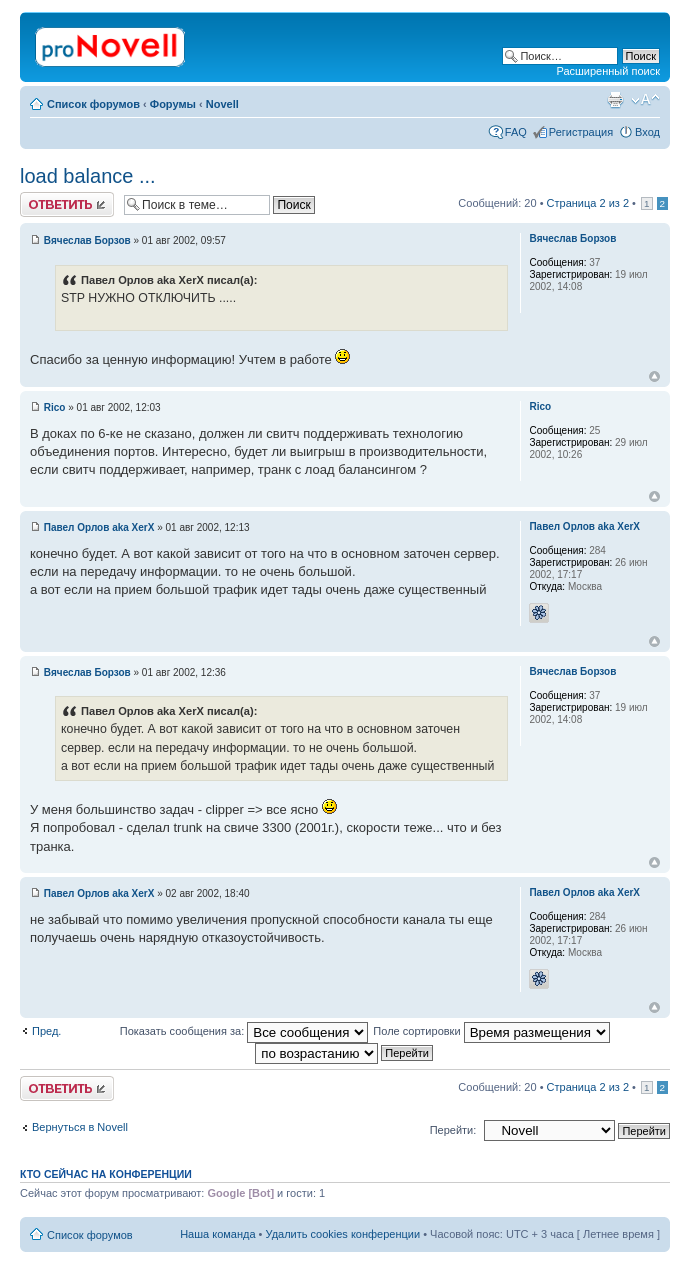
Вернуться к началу (654, 376)
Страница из (588, 203)
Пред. (46, 1031)
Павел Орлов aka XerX (99, 527)
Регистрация (581, 132)
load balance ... (88, 176)
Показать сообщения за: (244, 1031)
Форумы (173, 104)
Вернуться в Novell (80, 1127)
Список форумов (93, 104)
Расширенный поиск (608, 71)
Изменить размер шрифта (645, 100)
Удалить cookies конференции (343, 1234)
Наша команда (217, 1234)
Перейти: (453, 1130)
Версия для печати (615, 100)
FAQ (516, 132)
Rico (55, 407)
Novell (222, 104)
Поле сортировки (491, 1031)
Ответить (67, 204)
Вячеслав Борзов (87, 240)
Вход (647, 132)
